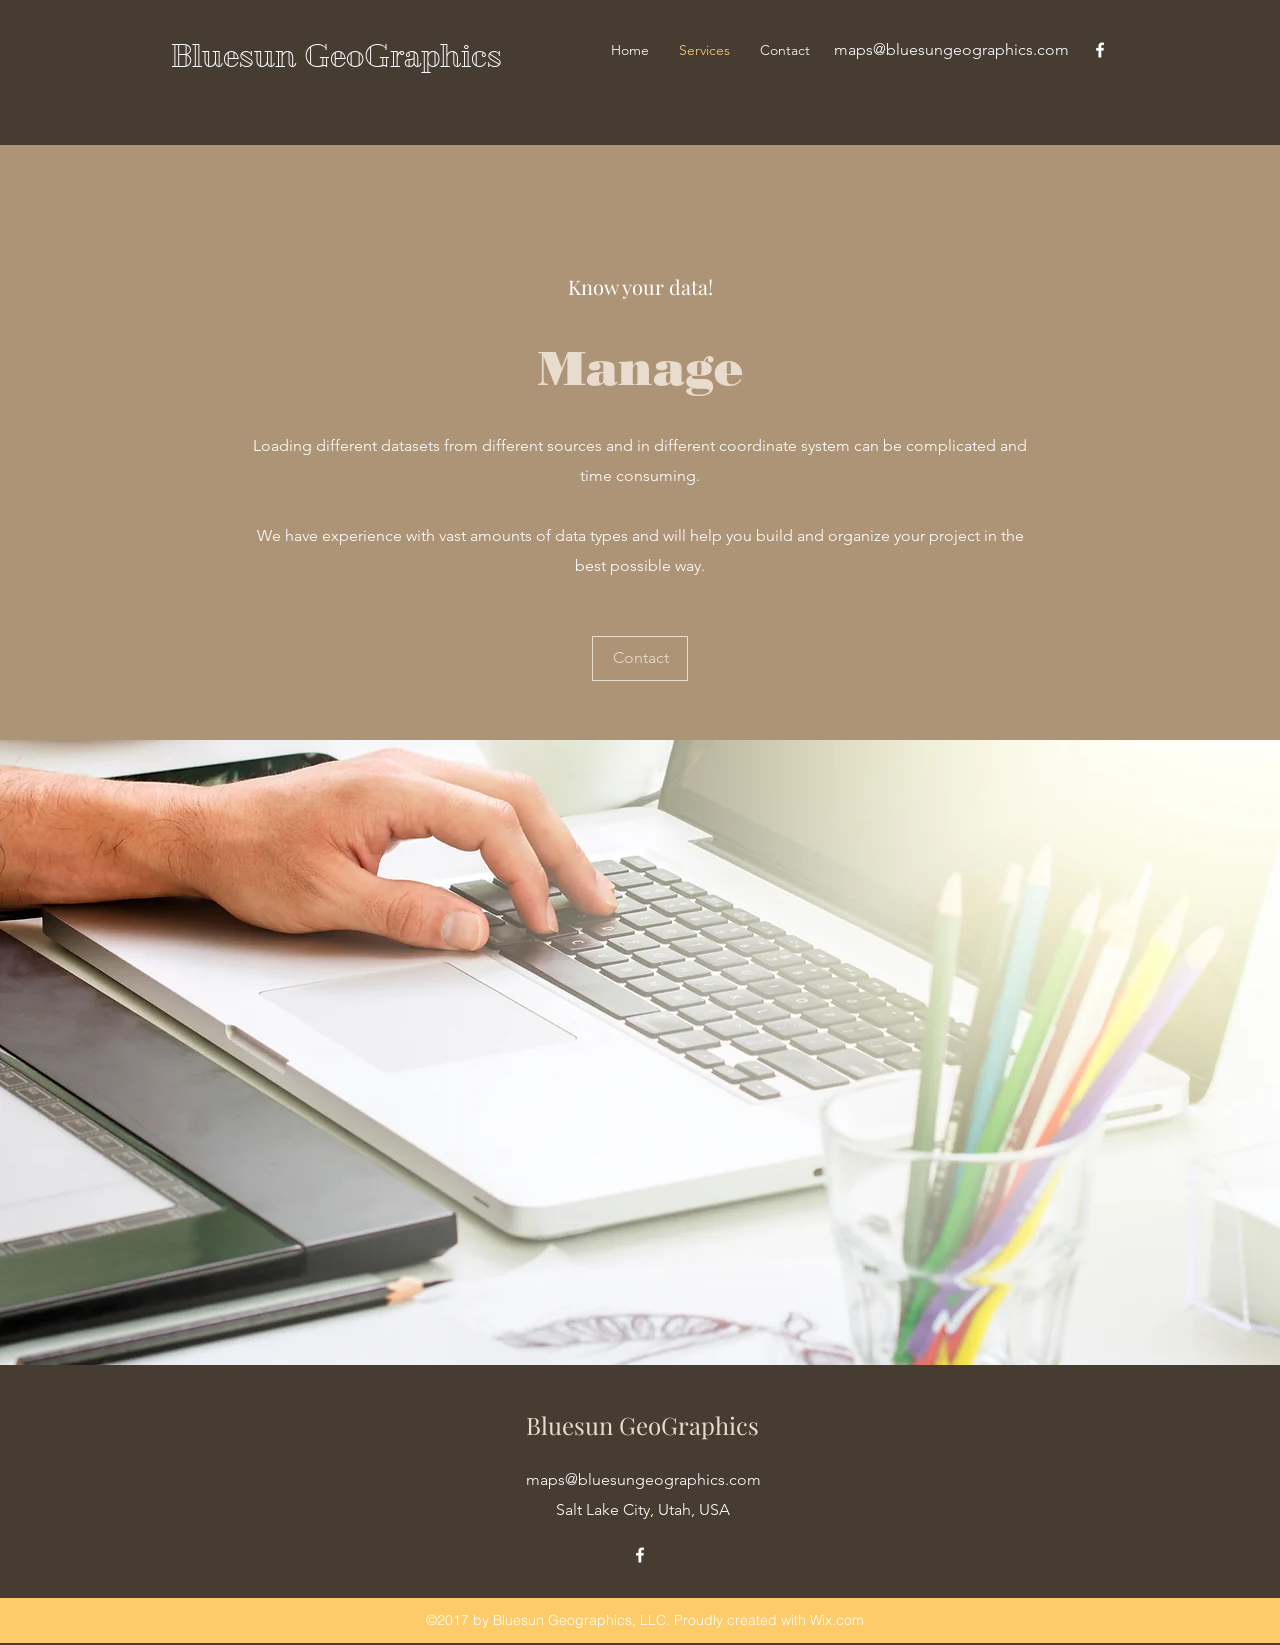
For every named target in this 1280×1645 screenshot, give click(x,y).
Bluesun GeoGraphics (336, 56)
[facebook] (1100, 50)
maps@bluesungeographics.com (951, 49)
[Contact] (640, 658)
